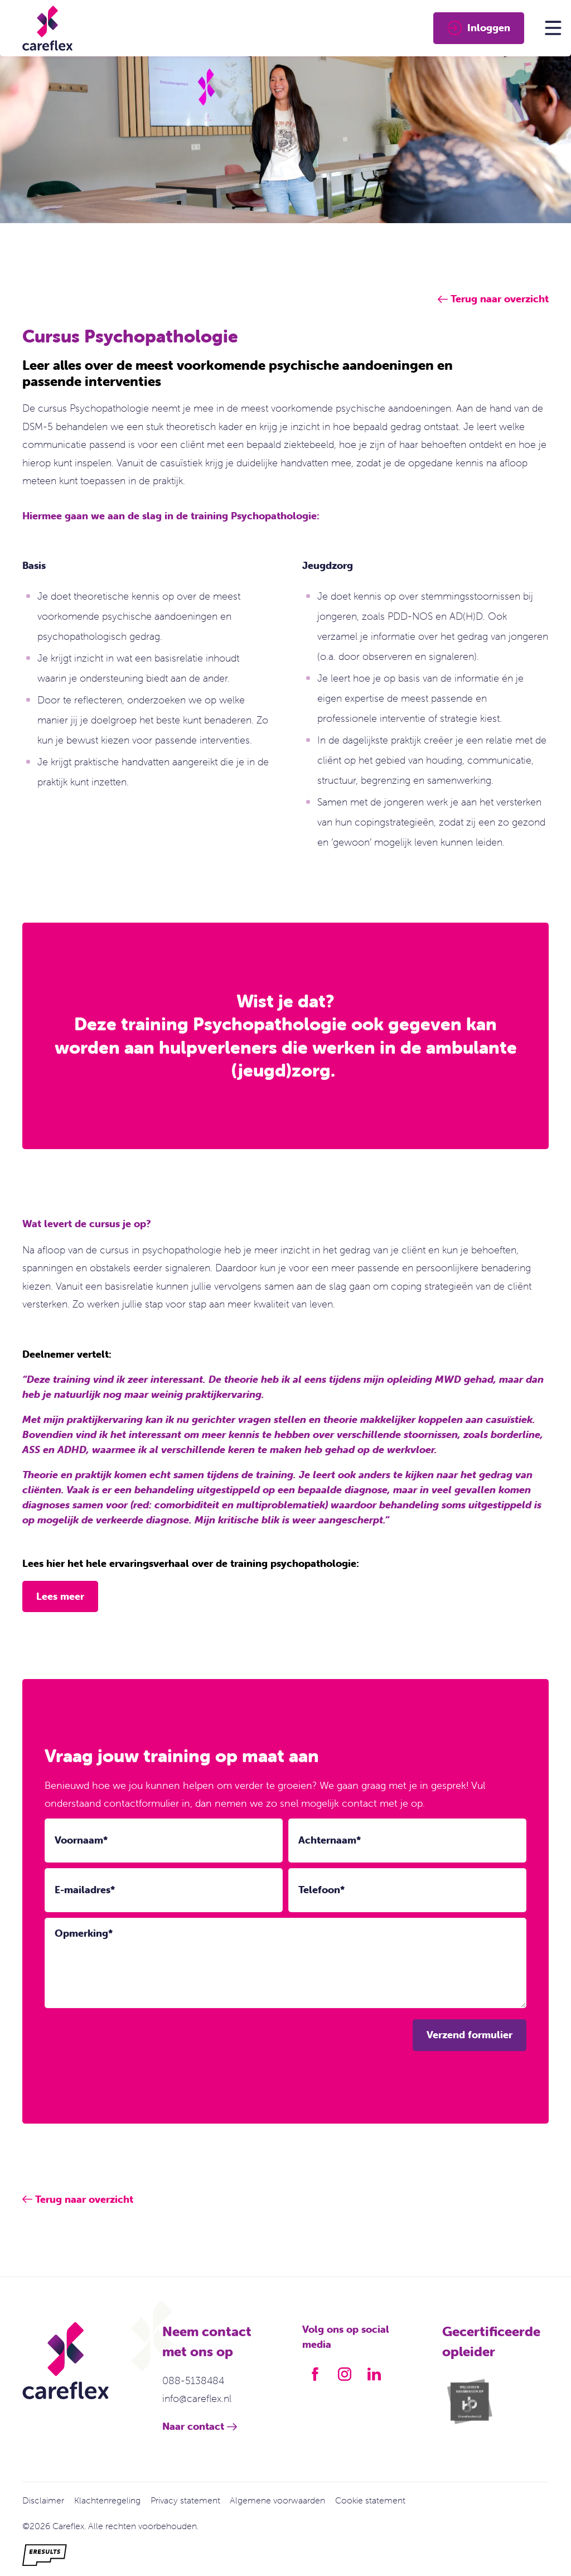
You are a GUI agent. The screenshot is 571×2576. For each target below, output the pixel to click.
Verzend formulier (469, 2034)
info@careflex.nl (196, 2398)
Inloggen (478, 28)
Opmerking (84, 1933)
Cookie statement (370, 2500)
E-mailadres (85, 1890)
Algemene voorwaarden (277, 2500)
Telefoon (321, 1890)
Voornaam (81, 1840)
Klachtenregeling (107, 2500)
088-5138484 (193, 2380)
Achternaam (329, 1840)
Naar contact (193, 2426)
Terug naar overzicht (84, 2199)
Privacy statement (185, 2500)
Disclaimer (43, 2500)
